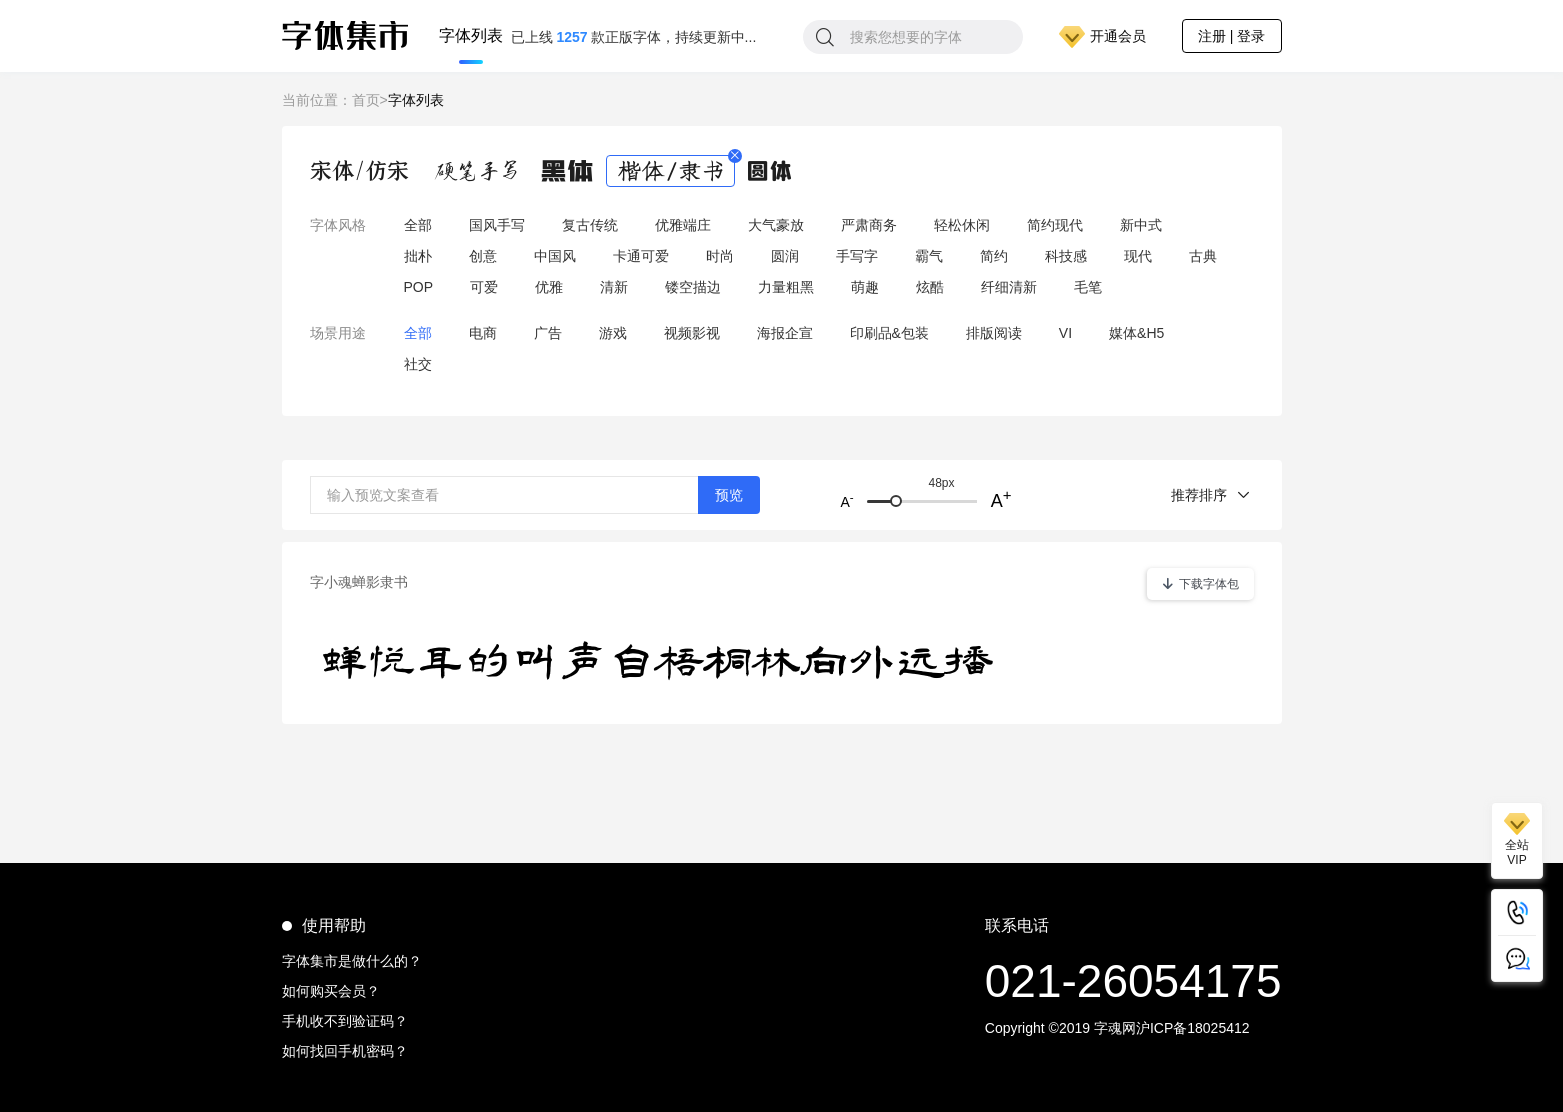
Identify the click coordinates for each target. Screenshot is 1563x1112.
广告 (548, 333)
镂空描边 (693, 287)
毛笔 (1088, 287)
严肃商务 (869, 225)
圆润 (785, 256)
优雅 (549, 287)
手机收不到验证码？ (345, 1021)
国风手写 (497, 225)
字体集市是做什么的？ (352, 961)
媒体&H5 (1136, 333)
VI (1065, 333)
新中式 (1141, 225)
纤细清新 (1009, 287)
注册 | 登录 (1231, 36)
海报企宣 (785, 333)
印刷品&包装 (889, 333)
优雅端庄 (683, 225)
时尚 (720, 256)
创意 (483, 256)
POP (419, 287)
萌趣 (865, 287)
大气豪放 (776, 225)
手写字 (857, 256)
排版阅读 (994, 333)
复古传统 (590, 225)
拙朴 (418, 256)
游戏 (613, 333)
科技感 (1066, 256)
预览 (729, 495)
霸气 (929, 256)
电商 (483, 333)
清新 (614, 287)
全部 (418, 225)
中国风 (555, 256)
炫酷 (930, 287)
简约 (994, 256)
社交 (418, 364)
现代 (1138, 256)
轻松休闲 (962, 225)
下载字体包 (1200, 584)
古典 (1203, 256)
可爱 (484, 287)
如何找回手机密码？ (345, 1051)
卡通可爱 (641, 256)
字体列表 (471, 36)
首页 (366, 100)
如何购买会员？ (331, 991)
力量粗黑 (786, 287)
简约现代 (1055, 225)
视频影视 (692, 333)
